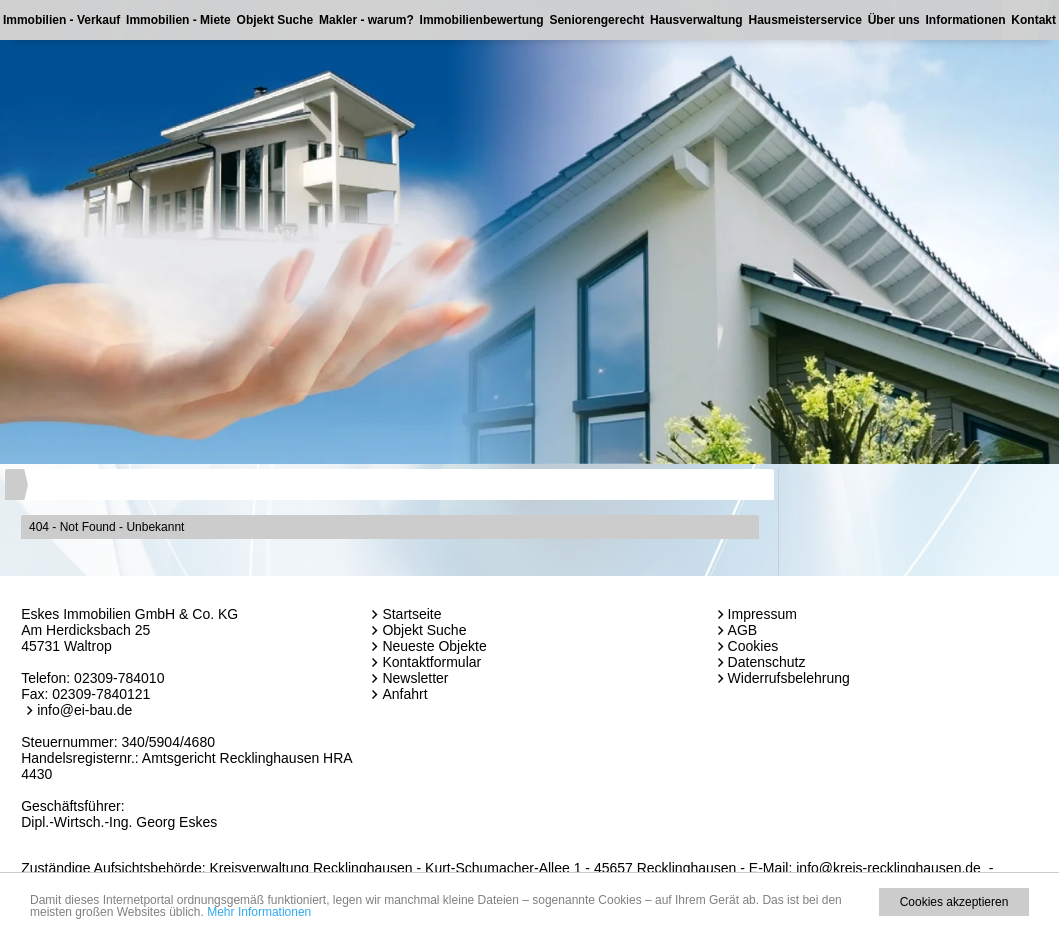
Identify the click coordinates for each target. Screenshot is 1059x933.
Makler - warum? (366, 20)
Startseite (411, 614)
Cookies (753, 646)
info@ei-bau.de (84, 710)
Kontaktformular (431, 662)
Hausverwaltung (696, 20)
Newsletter (415, 678)
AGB (743, 630)
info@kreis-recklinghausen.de (888, 868)
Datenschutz (767, 662)
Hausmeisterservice (804, 20)
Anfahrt (404, 694)
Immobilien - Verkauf (61, 20)
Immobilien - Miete (178, 20)
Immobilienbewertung (482, 20)
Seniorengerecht (596, 20)
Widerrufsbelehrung (789, 678)
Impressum (762, 614)
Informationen (966, 20)
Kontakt (1033, 20)
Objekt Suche (275, 20)
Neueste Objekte (434, 646)
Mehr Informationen (259, 912)
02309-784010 (119, 678)
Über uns (894, 20)
